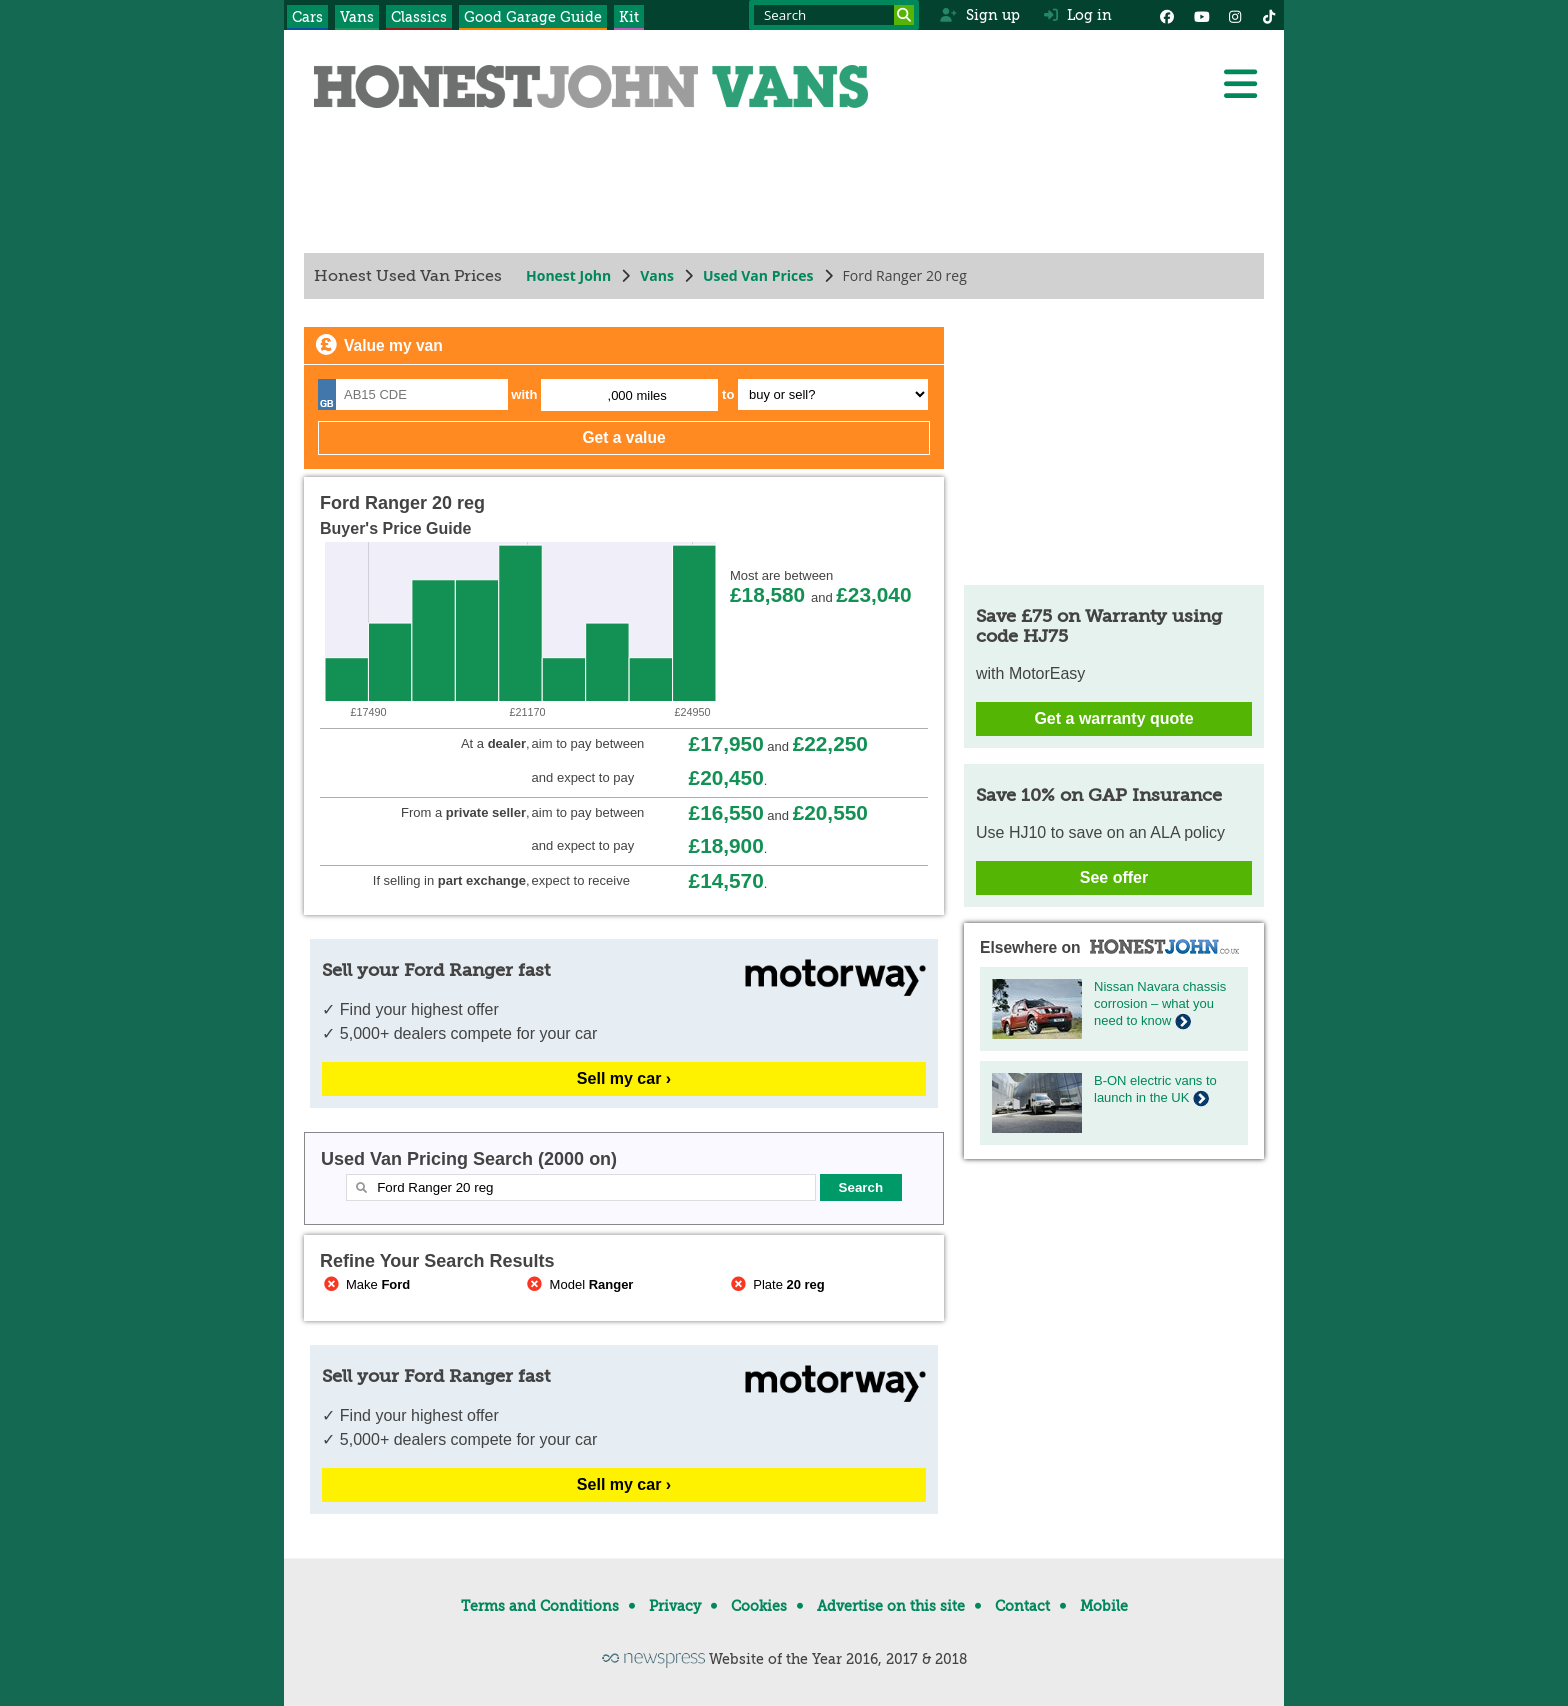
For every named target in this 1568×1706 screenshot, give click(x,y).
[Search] (904, 15)
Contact (1022, 1606)
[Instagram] (1235, 15)
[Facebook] (1167, 15)
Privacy (675, 1606)
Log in (1078, 15)
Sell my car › (624, 1078)
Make (365, 1284)
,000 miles (637, 395)
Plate (776, 1284)
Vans (357, 17)
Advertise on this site (891, 1606)
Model (579, 1284)
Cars (307, 17)
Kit (629, 17)
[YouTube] (1201, 15)
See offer (1114, 877)
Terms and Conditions (540, 1606)
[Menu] (1240, 84)
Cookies (759, 1606)
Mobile (1104, 1606)
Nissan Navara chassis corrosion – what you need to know (1160, 1003)
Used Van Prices (758, 275)
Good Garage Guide (533, 17)
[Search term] (834, 15)
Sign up (979, 15)
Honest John (568, 275)
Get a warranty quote (1113, 718)
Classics (419, 17)
